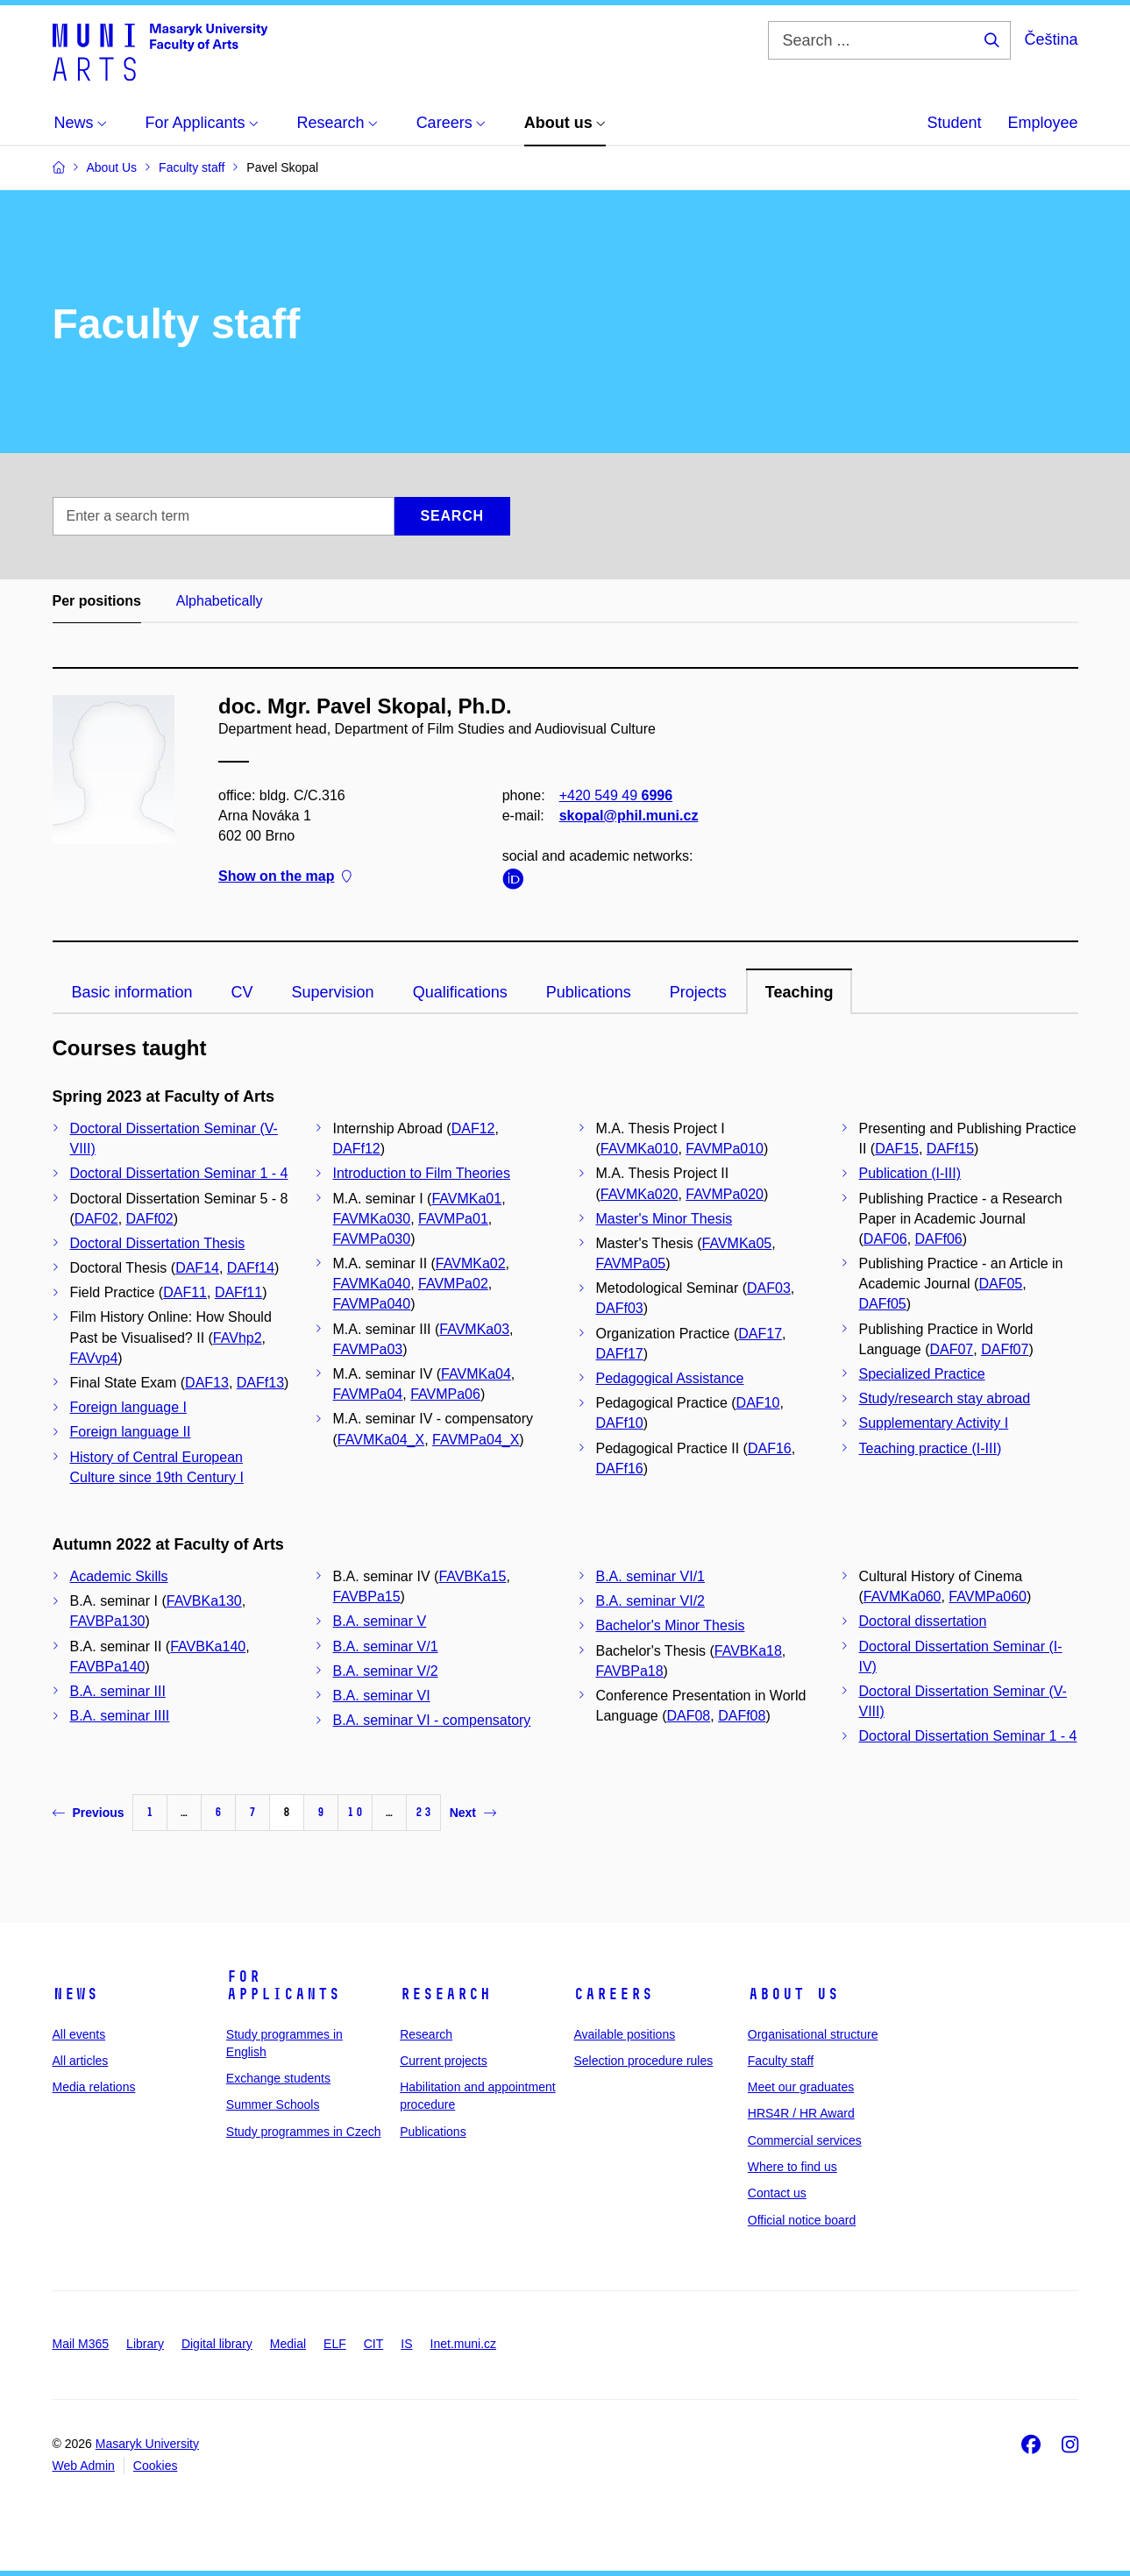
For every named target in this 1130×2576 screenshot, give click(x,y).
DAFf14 (250, 1267)
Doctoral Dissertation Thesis (157, 1243)
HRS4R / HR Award (801, 2113)
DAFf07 (1004, 1349)
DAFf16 (619, 1468)
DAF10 (758, 1402)
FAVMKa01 (466, 1198)
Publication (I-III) (910, 1173)
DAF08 (688, 1715)
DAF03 (769, 1288)
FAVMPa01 (453, 1218)
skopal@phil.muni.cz (628, 815)
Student (954, 122)
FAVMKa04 (476, 1373)
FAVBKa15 (472, 1576)
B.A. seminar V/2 (385, 1671)
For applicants (283, 1985)
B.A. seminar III (118, 1691)
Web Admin (84, 2466)
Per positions (97, 600)
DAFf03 (619, 1308)
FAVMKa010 (640, 1148)
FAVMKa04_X (381, 1439)
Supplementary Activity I (934, 1423)
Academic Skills (119, 1576)
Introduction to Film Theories (421, 1173)
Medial (288, 2344)
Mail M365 (81, 2344)
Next (473, 1813)
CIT (374, 2344)
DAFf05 (882, 1303)
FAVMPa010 (725, 1148)
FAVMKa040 (372, 1283)
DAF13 (207, 1382)
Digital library (216, 2344)
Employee (1042, 122)
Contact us (777, 2193)
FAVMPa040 (372, 1303)
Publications (588, 992)
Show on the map (285, 876)
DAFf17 (619, 1353)
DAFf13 (260, 1382)
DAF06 (885, 1238)
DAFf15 (950, 1148)
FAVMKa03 (474, 1329)
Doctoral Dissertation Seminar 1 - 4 (179, 1173)
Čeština (1050, 39)
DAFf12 (356, 1148)
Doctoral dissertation (923, 1621)
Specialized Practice (922, 1373)
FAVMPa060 (988, 1596)
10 (355, 1812)
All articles (81, 2061)
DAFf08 (741, 1715)
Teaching (799, 992)
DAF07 (951, 1349)
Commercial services (805, 2140)
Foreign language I (128, 1407)
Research (445, 1994)
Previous (88, 1813)
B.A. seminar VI (381, 1695)
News (75, 1994)
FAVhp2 (237, 1338)
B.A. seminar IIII (120, 1715)
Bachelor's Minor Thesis (670, 1625)
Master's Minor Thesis (664, 1218)
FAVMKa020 (640, 1194)
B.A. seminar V (380, 1621)
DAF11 (185, 1292)
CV (242, 992)
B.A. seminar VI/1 (651, 1576)
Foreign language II (130, 1431)
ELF (334, 2344)
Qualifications (460, 992)
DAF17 (760, 1333)
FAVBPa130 (108, 1621)
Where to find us (792, 2167)
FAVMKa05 (737, 1243)
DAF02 (96, 1218)
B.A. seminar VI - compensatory (432, 1720)
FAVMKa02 (471, 1263)
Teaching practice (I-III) (930, 1448)
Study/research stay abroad (945, 1398)
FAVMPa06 (445, 1394)
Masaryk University (147, 2444)
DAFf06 (939, 1238)
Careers (613, 1994)
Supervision (333, 992)
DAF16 (770, 1448)
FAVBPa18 (630, 1671)
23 (423, 1812)
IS (406, 2344)
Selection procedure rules (643, 2061)
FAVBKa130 (204, 1600)
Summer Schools (273, 2104)
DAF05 (1000, 1283)
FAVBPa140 (108, 1666)
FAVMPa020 (725, 1194)
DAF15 (897, 1148)
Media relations (94, 2087)
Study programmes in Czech (303, 2132)
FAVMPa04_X (475, 1439)
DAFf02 (150, 1218)
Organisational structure (813, 2034)
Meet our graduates (801, 2087)
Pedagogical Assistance (670, 1378)
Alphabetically (219, 600)
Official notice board (802, 2220)
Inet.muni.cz (463, 2344)
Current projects (443, 2061)
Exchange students (278, 2078)
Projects (698, 992)
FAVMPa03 (368, 1349)
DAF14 (197, 1267)
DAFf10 (619, 1423)
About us (793, 1994)
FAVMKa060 (902, 1596)
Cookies (155, 2466)
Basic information (132, 992)
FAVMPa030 (372, 1238)
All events (79, 2034)
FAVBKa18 (748, 1650)
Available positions (624, 2034)
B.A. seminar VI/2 (651, 1600)
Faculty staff (781, 2061)
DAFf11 (238, 1292)
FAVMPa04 (368, 1394)
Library (145, 2344)
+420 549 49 (615, 795)
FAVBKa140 (207, 1646)
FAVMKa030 (372, 1218)
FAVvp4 (94, 1358)
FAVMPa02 (453, 1283)
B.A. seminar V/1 (385, 1646)
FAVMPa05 (631, 1263)
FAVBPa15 (367, 1596)
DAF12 (473, 1128)
